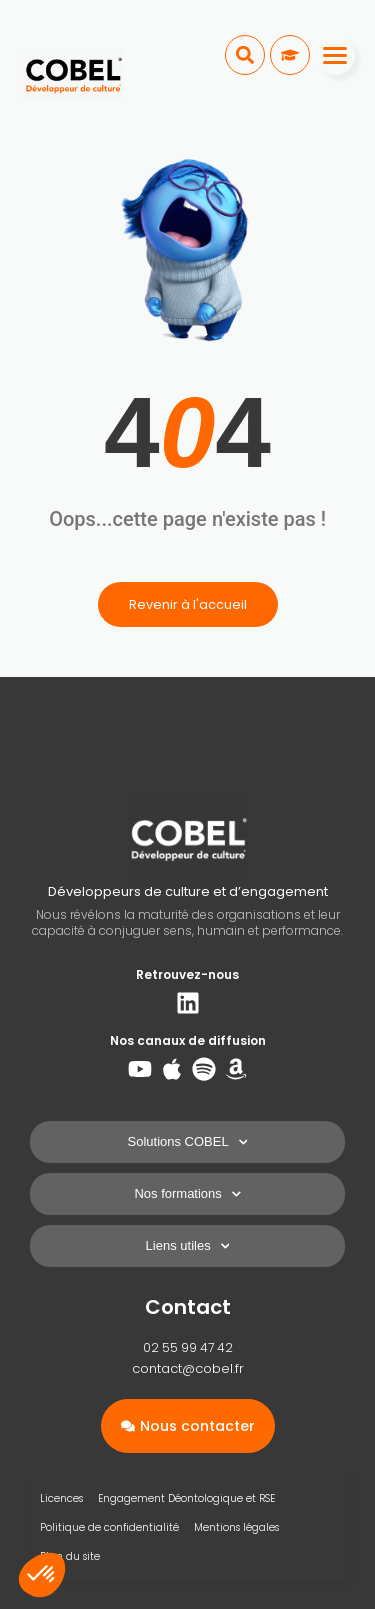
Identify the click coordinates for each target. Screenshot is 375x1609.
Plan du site (70, 1556)
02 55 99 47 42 (188, 1347)
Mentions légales (236, 1527)
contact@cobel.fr (188, 1368)
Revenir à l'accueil (188, 604)
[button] (245, 55)
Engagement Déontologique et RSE (186, 1498)
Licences (61, 1498)
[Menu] (335, 55)
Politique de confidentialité (109, 1527)
